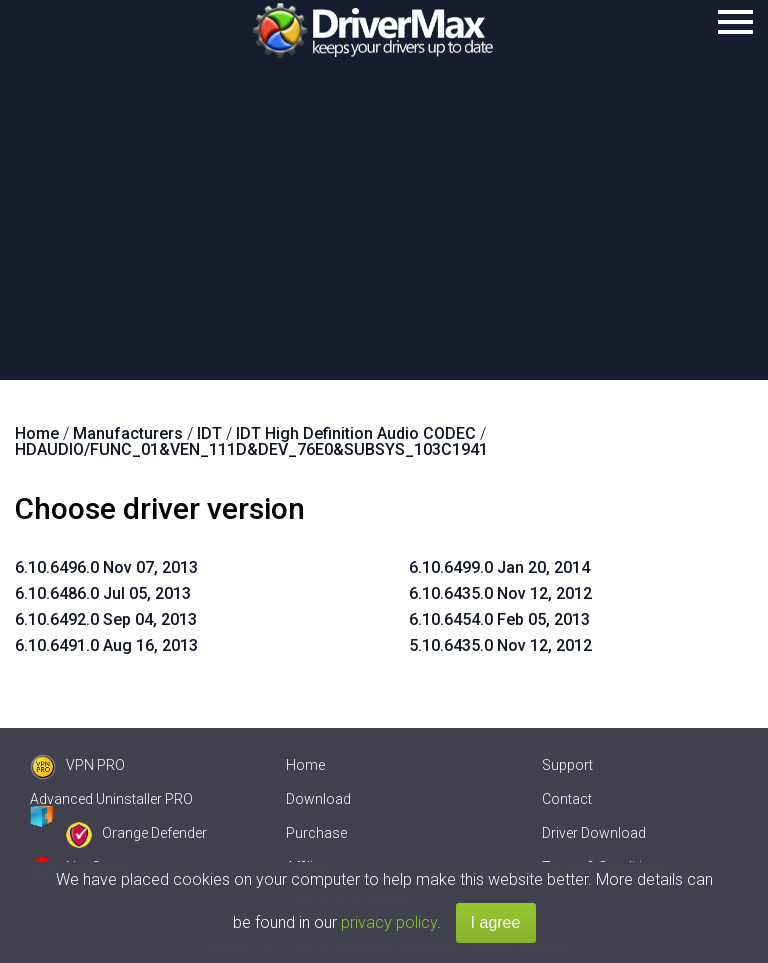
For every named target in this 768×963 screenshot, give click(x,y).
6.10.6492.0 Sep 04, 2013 (106, 619)
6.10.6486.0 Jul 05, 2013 (103, 593)
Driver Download (594, 833)
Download (318, 799)
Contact (567, 799)
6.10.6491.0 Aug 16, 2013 (106, 645)
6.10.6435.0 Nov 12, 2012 (500, 593)
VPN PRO (77, 765)
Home (305, 765)
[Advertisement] (384, 230)
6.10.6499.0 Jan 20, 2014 (499, 567)
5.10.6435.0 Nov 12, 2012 (500, 645)
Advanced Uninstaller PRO (111, 799)
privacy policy (389, 922)
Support (567, 765)
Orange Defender (136, 833)
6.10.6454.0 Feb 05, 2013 (499, 619)
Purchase (316, 833)
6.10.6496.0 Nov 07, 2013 (106, 567)
